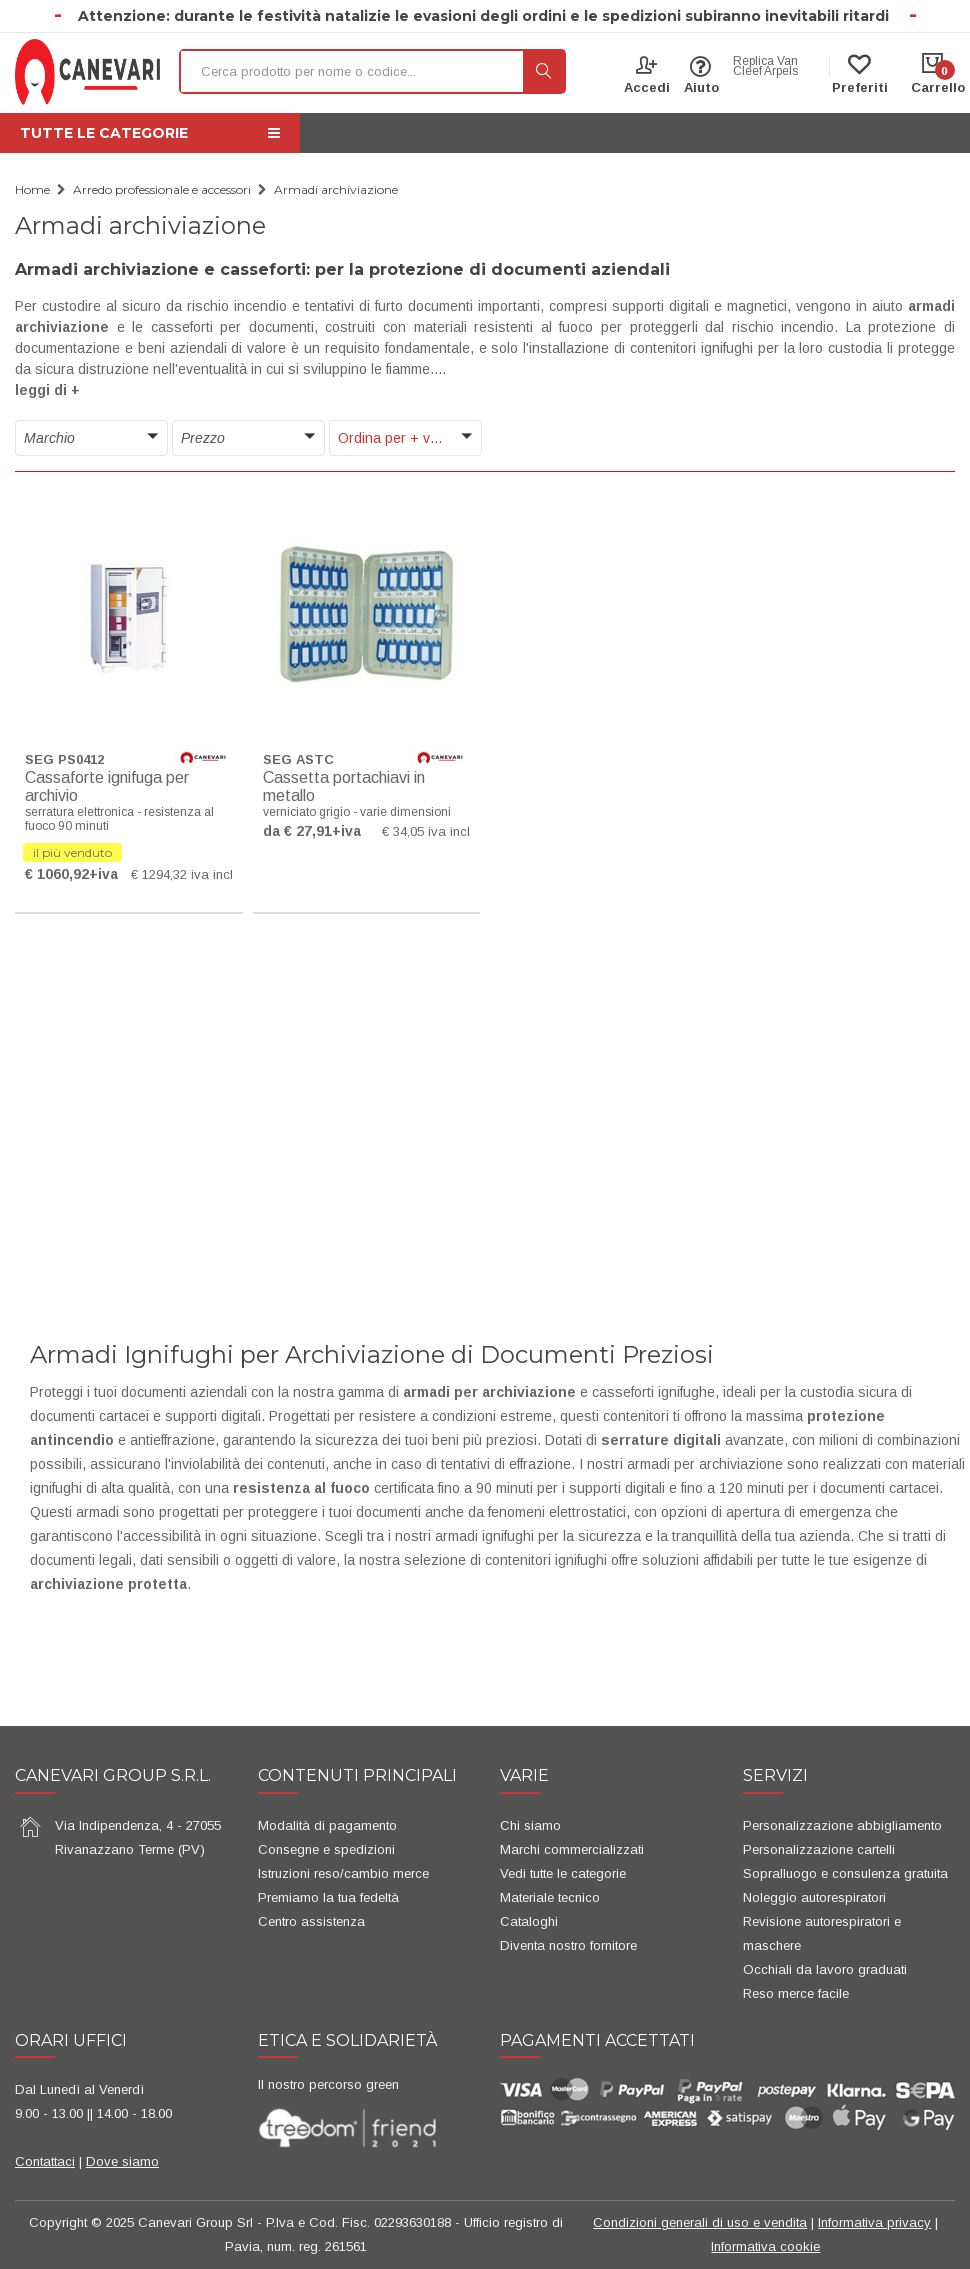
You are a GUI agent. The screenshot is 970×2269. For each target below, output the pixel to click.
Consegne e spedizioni (326, 1849)
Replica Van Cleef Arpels (765, 66)
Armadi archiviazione (336, 189)
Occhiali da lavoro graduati (825, 1969)
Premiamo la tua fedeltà (328, 1897)
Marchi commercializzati (572, 1849)
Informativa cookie (765, 2246)
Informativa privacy (874, 2222)
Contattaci (45, 2161)
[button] (91, 438)
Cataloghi (529, 1921)
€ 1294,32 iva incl (182, 874)
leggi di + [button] (47, 390)
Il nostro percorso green (328, 2084)
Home (32, 189)
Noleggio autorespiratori (814, 1897)
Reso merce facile (796, 1993)
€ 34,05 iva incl (426, 831)
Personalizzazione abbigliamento (842, 1825)
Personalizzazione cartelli (819, 1849)
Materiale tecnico (550, 1897)
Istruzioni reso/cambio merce (343, 1873)
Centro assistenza (311, 1921)
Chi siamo (530, 1825)
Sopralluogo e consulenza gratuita (845, 1873)
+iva (103, 874)
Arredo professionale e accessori (162, 189)
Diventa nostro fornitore (568, 1945)
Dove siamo (122, 2161)
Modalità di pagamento (327, 1825)
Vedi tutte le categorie (563, 1873)
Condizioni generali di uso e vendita (700, 2222)
